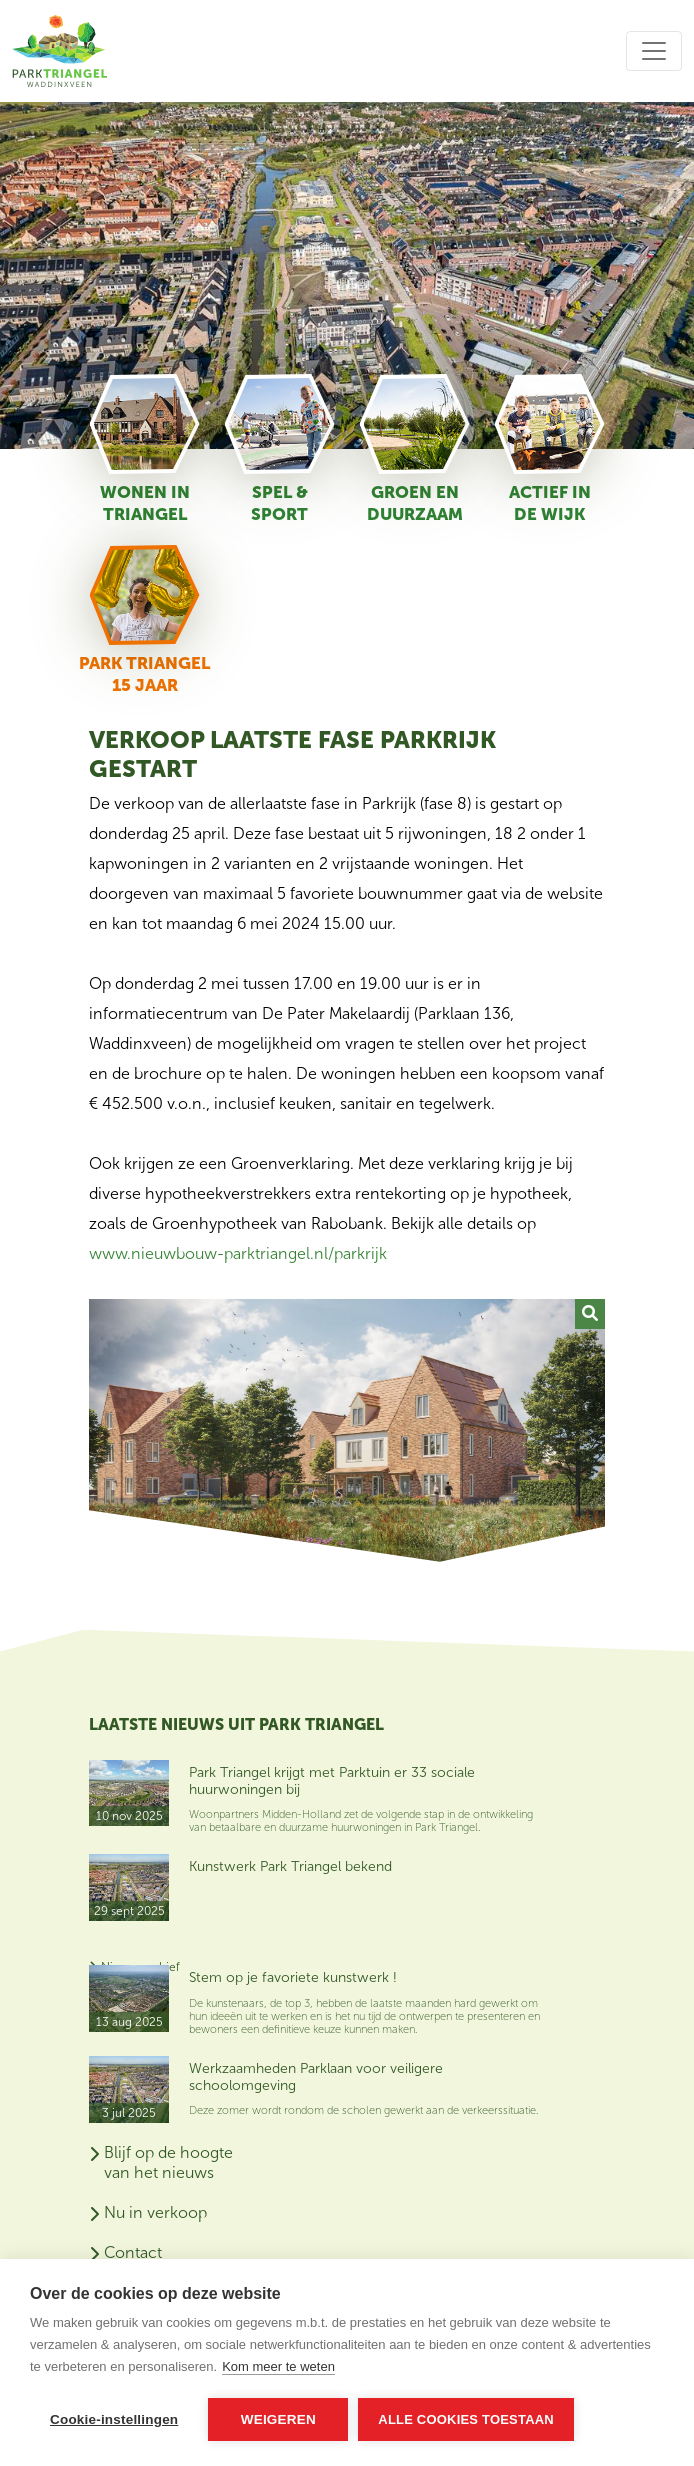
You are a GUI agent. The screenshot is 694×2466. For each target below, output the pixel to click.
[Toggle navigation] (654, 51)
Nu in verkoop (155, 2212)
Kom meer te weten (278, 2366)
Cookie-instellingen (114, 2419)
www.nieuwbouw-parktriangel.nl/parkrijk (238, 1253)
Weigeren (278, 2419)
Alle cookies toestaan (466, 2419)
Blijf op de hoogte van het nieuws (168, 2162)
